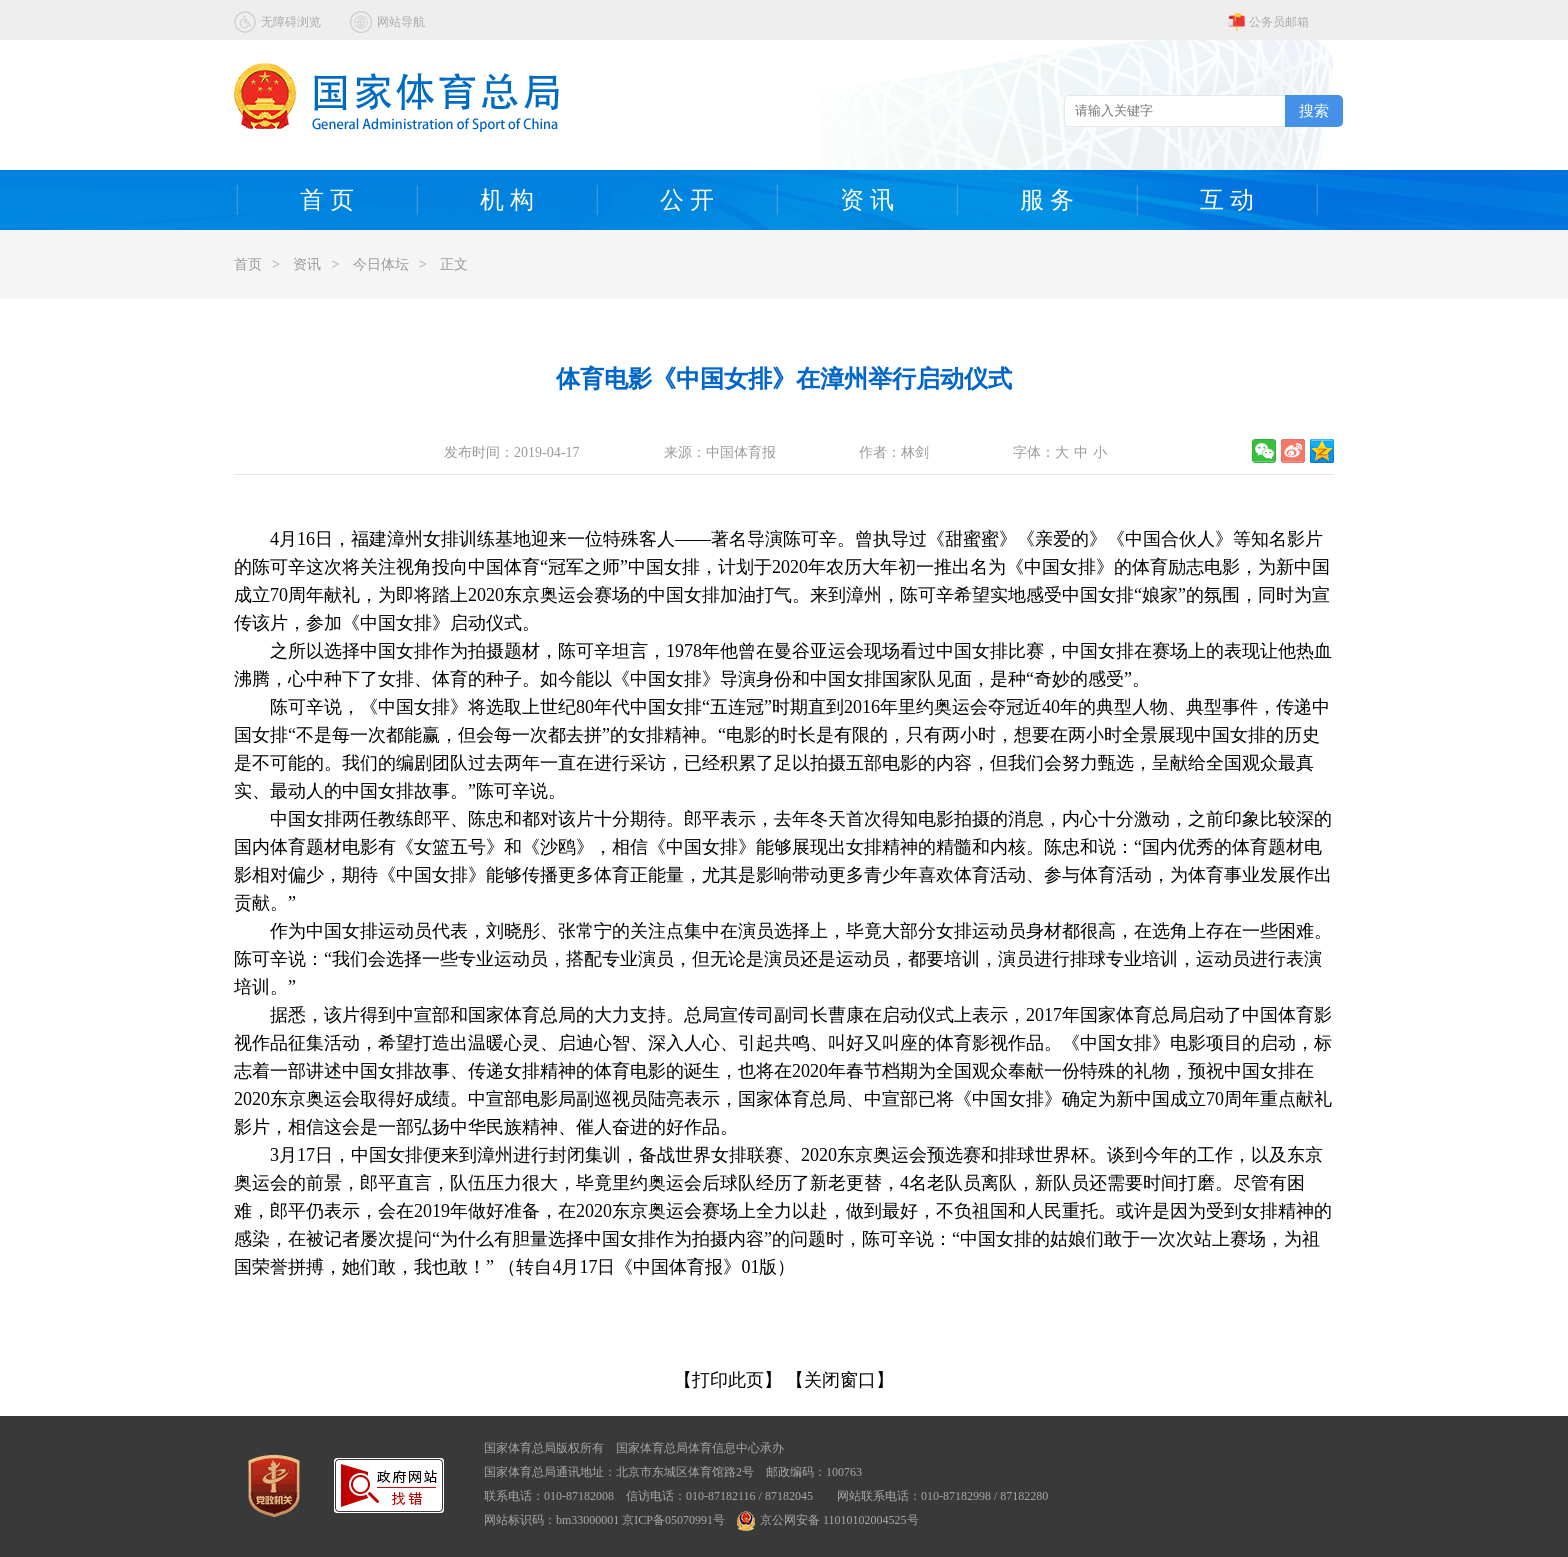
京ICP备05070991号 (673, 1520)
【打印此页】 (728, 1380)
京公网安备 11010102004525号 (828, 1520)
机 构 (507, 200)
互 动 (1227, 200)
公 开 (687, 200)
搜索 (1314, 110)
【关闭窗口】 (840, 1380)
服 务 (1047, 200)
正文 (454, 264)
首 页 (327, 200)
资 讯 (867, 200)
